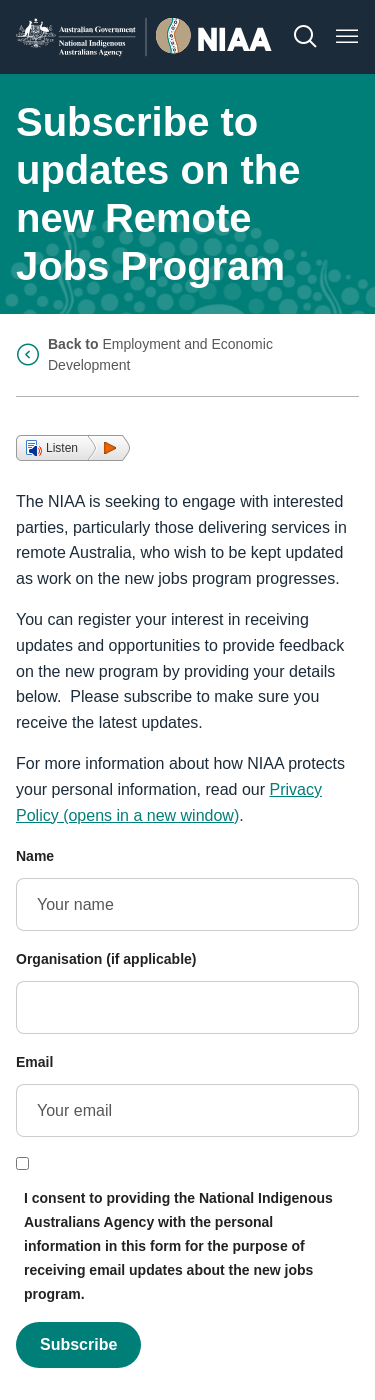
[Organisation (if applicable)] (187, 1007)
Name (35, 856)
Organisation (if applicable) (106, 959)
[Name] (187, 904)
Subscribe (78, 1344)
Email (34, 1062)
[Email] (187, 1110)
